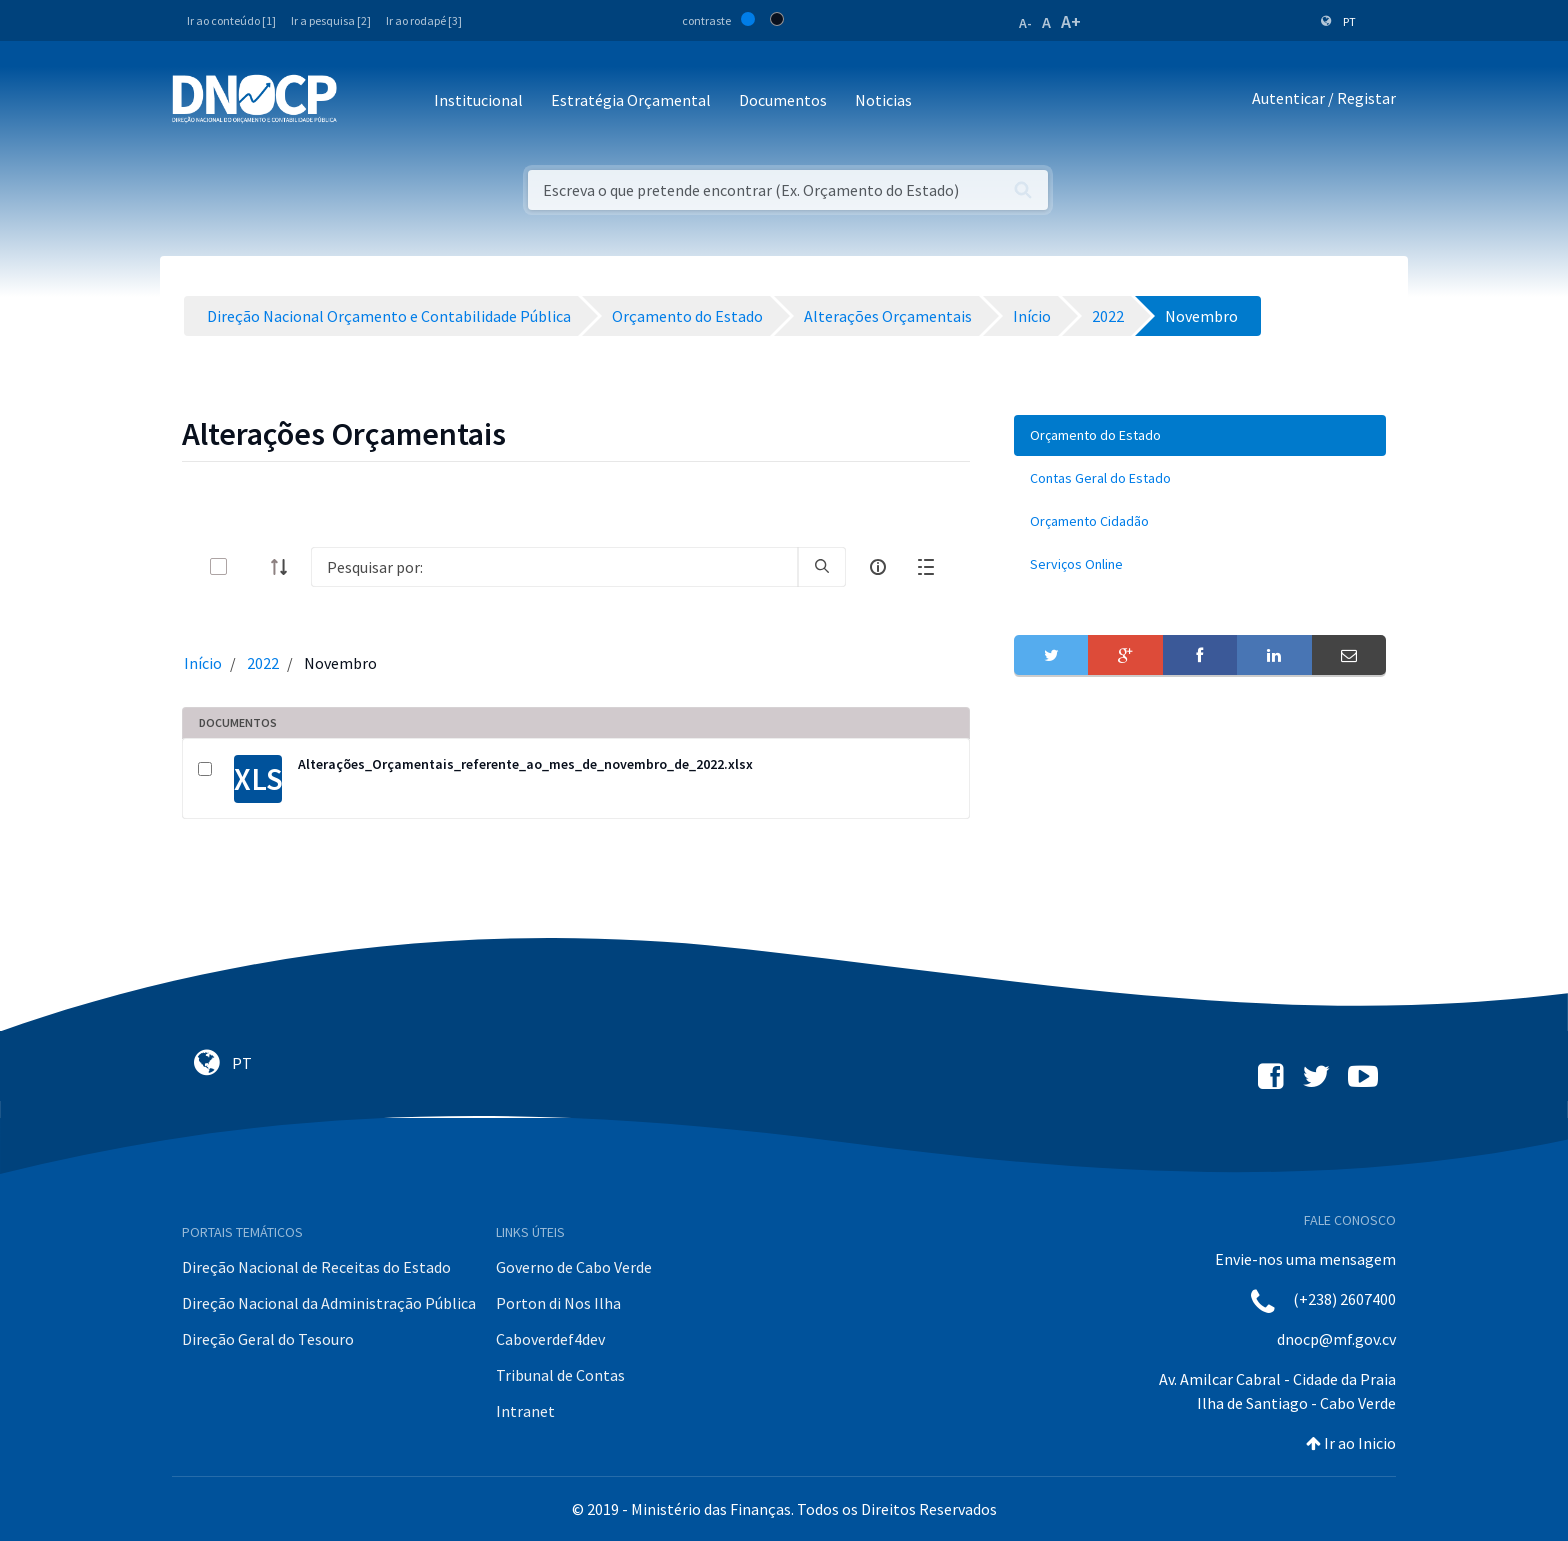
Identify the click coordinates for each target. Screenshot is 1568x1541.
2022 (263, 663)
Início (203, 663)
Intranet (525, 1411)
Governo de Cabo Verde (574, 1267)
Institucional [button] (478, 100)
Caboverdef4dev (550, 1339)
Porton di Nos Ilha (558, 1303)
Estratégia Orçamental (631, 100)
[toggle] (251, 566)
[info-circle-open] (878, 567)
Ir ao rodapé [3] (424, 20)
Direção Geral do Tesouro (268, 1339)
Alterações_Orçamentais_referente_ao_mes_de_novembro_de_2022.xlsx (525, 764)
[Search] (554, 567)
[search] (822, 567)
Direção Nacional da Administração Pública (329, 1303)
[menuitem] (1200, 435)
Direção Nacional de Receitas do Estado (316, 1267)
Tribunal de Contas (560, 1375)
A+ (1071, 21)
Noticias (883, 100)
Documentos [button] (783, 100)
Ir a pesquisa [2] (331, 20)
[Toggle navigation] (363, 101)
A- (1025, 23)
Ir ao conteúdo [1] (231, 20)
